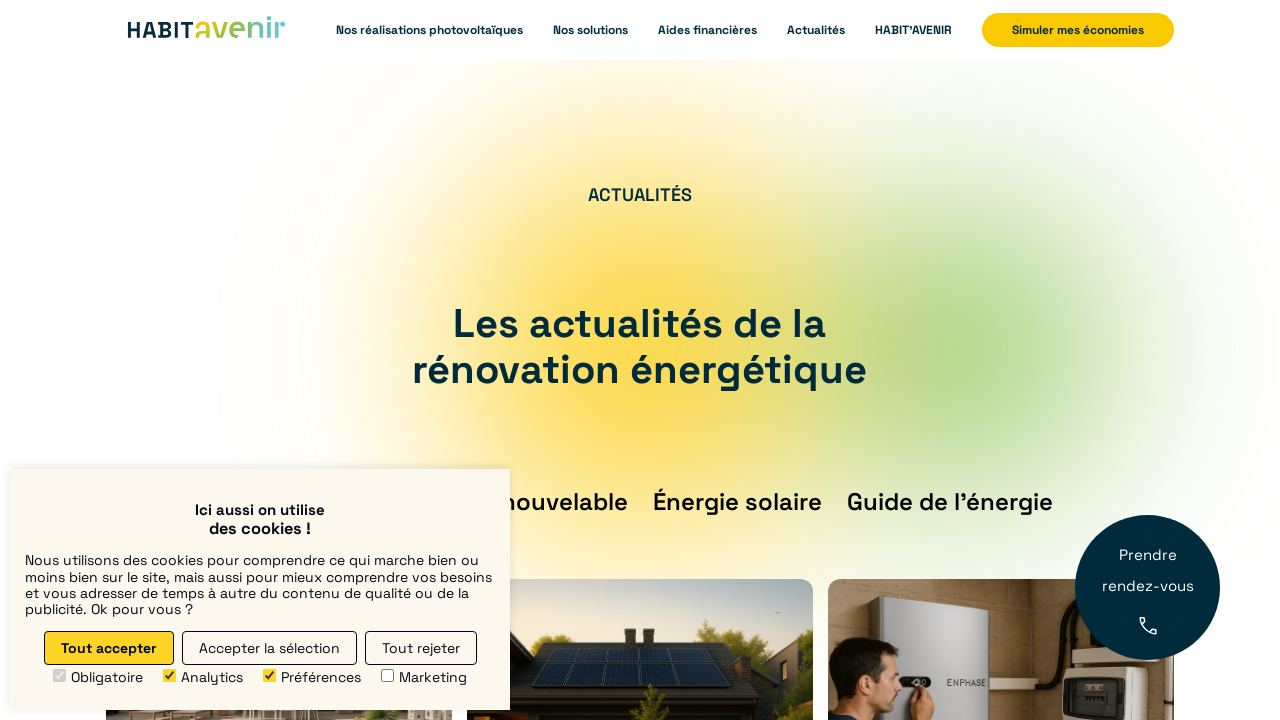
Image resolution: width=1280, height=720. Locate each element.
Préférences (312, 677)
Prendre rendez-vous (1148, 589)
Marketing (424, 677)
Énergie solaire (737, 502)
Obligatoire (98, 677)
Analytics (203, 677)
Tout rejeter (421, 648)
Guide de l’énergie (950, 502)
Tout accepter (109, 648)
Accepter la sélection (269, 648)
